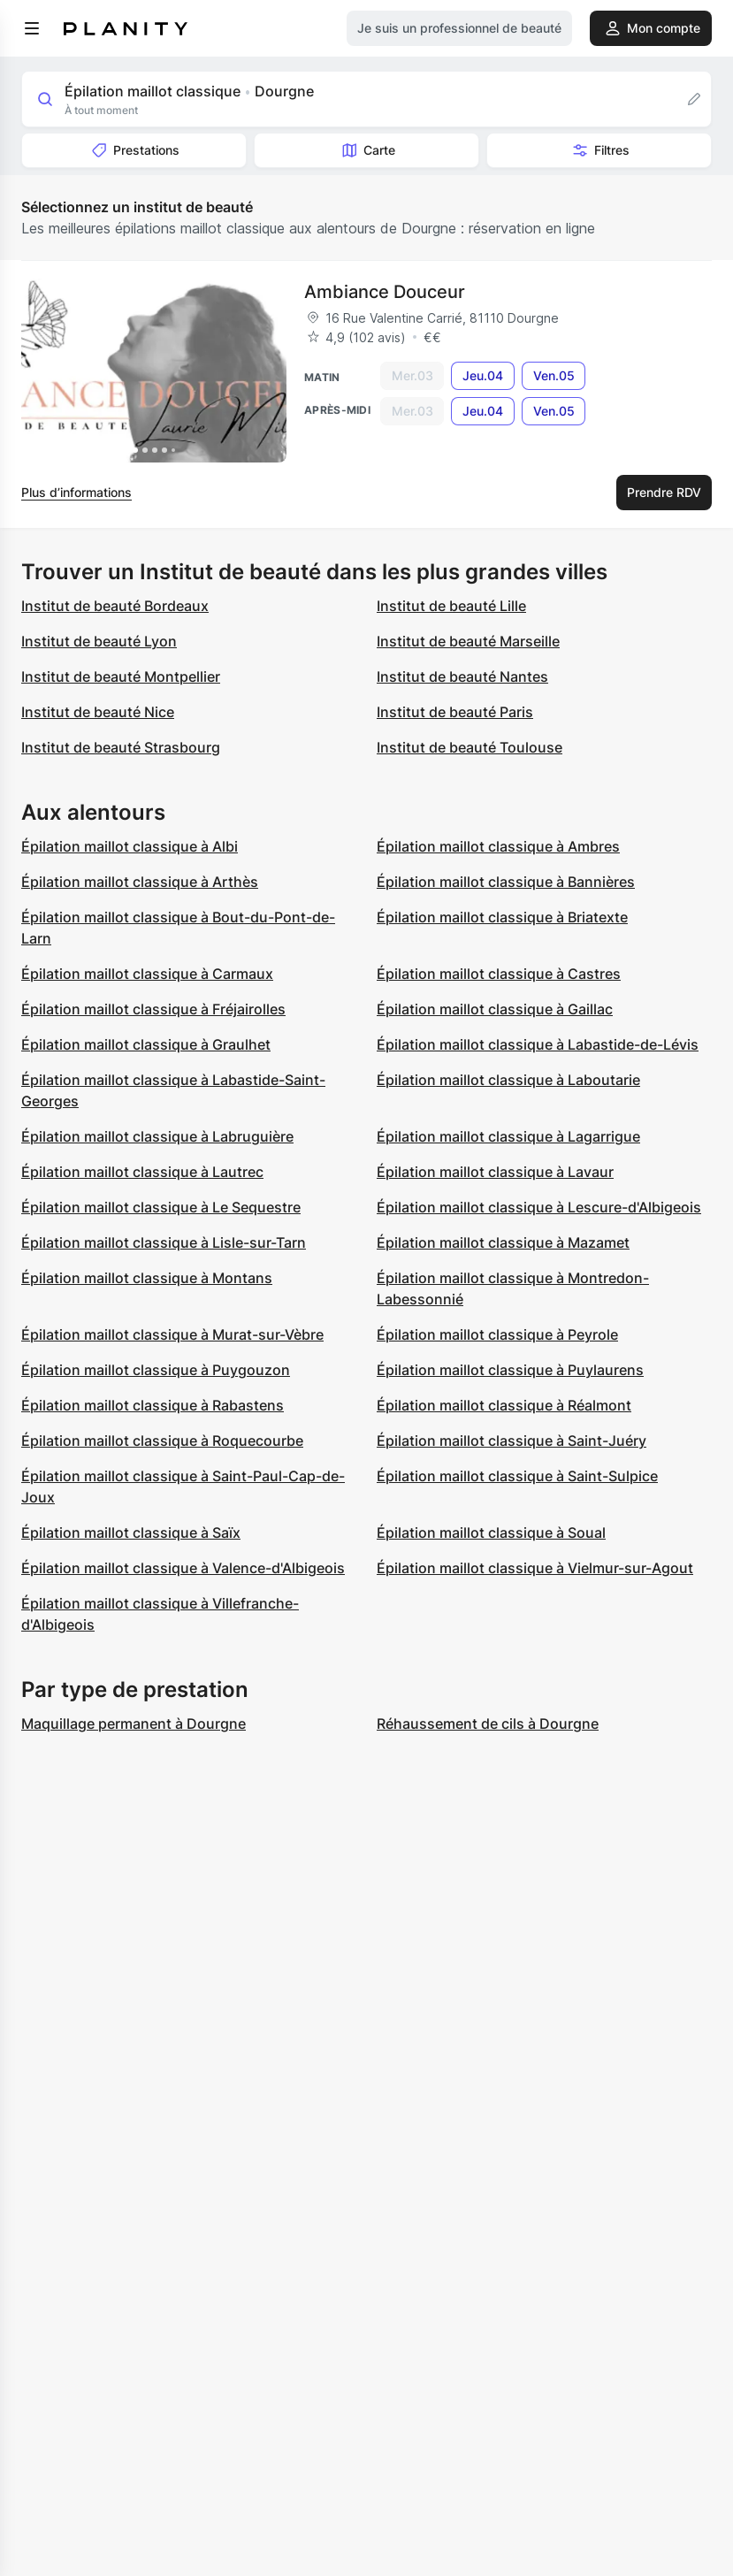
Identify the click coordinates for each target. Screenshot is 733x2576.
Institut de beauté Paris (455, 712)
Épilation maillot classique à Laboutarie (508, 1080)
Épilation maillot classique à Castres (499, 973)
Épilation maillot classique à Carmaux (147, 973)
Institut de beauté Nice (97, 712)
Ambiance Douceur (384, 291)
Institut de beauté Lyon (99, 641)
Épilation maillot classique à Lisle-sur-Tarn (163, 1242)
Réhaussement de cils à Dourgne (488, 1723)
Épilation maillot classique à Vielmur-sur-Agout (535, 1568)
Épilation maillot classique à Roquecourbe (162, 1440)
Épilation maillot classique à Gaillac (495, 1009)
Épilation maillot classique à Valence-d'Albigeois (183, 1568)
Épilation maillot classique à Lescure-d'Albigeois (539, 1207)
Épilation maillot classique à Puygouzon (155, 1370)
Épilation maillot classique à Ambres (498, 846)
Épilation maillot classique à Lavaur (495, 1172)
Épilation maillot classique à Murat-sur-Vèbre (172, 1334)
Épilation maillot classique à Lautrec (142, 1172)
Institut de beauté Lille (451, 606)
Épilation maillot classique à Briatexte (502, 917)
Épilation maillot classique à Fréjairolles (153, 1009)
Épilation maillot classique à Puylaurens (510, 1370)
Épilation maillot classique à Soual (491, 1532)
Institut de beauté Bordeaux (115, 606)
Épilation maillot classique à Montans (146, 1278)
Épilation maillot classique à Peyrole (497, 1334)
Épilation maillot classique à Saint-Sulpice (517, 1476)
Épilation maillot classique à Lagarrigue (508, 1136)
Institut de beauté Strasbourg (120, 747)
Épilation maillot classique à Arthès (139, 882)
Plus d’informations (76, 492)
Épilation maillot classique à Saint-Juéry (511, 1440)
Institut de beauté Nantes (462, 676)
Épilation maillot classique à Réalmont (504, 1405)
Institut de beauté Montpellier (120, 676)
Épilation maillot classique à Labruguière (157, 1136)
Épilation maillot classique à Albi (129, 846)
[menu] (31, 28)
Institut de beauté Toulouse (469, 747)
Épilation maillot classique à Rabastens (152, 1405)
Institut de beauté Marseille (468, 641)
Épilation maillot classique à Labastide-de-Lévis (538, 1044)
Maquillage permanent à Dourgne (133, 1723)
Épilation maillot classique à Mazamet (503, 1242)
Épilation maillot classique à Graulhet (146, 1044)
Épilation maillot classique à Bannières (506, 882)
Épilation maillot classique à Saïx (131, 1532)
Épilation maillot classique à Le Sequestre (161, 1207)
